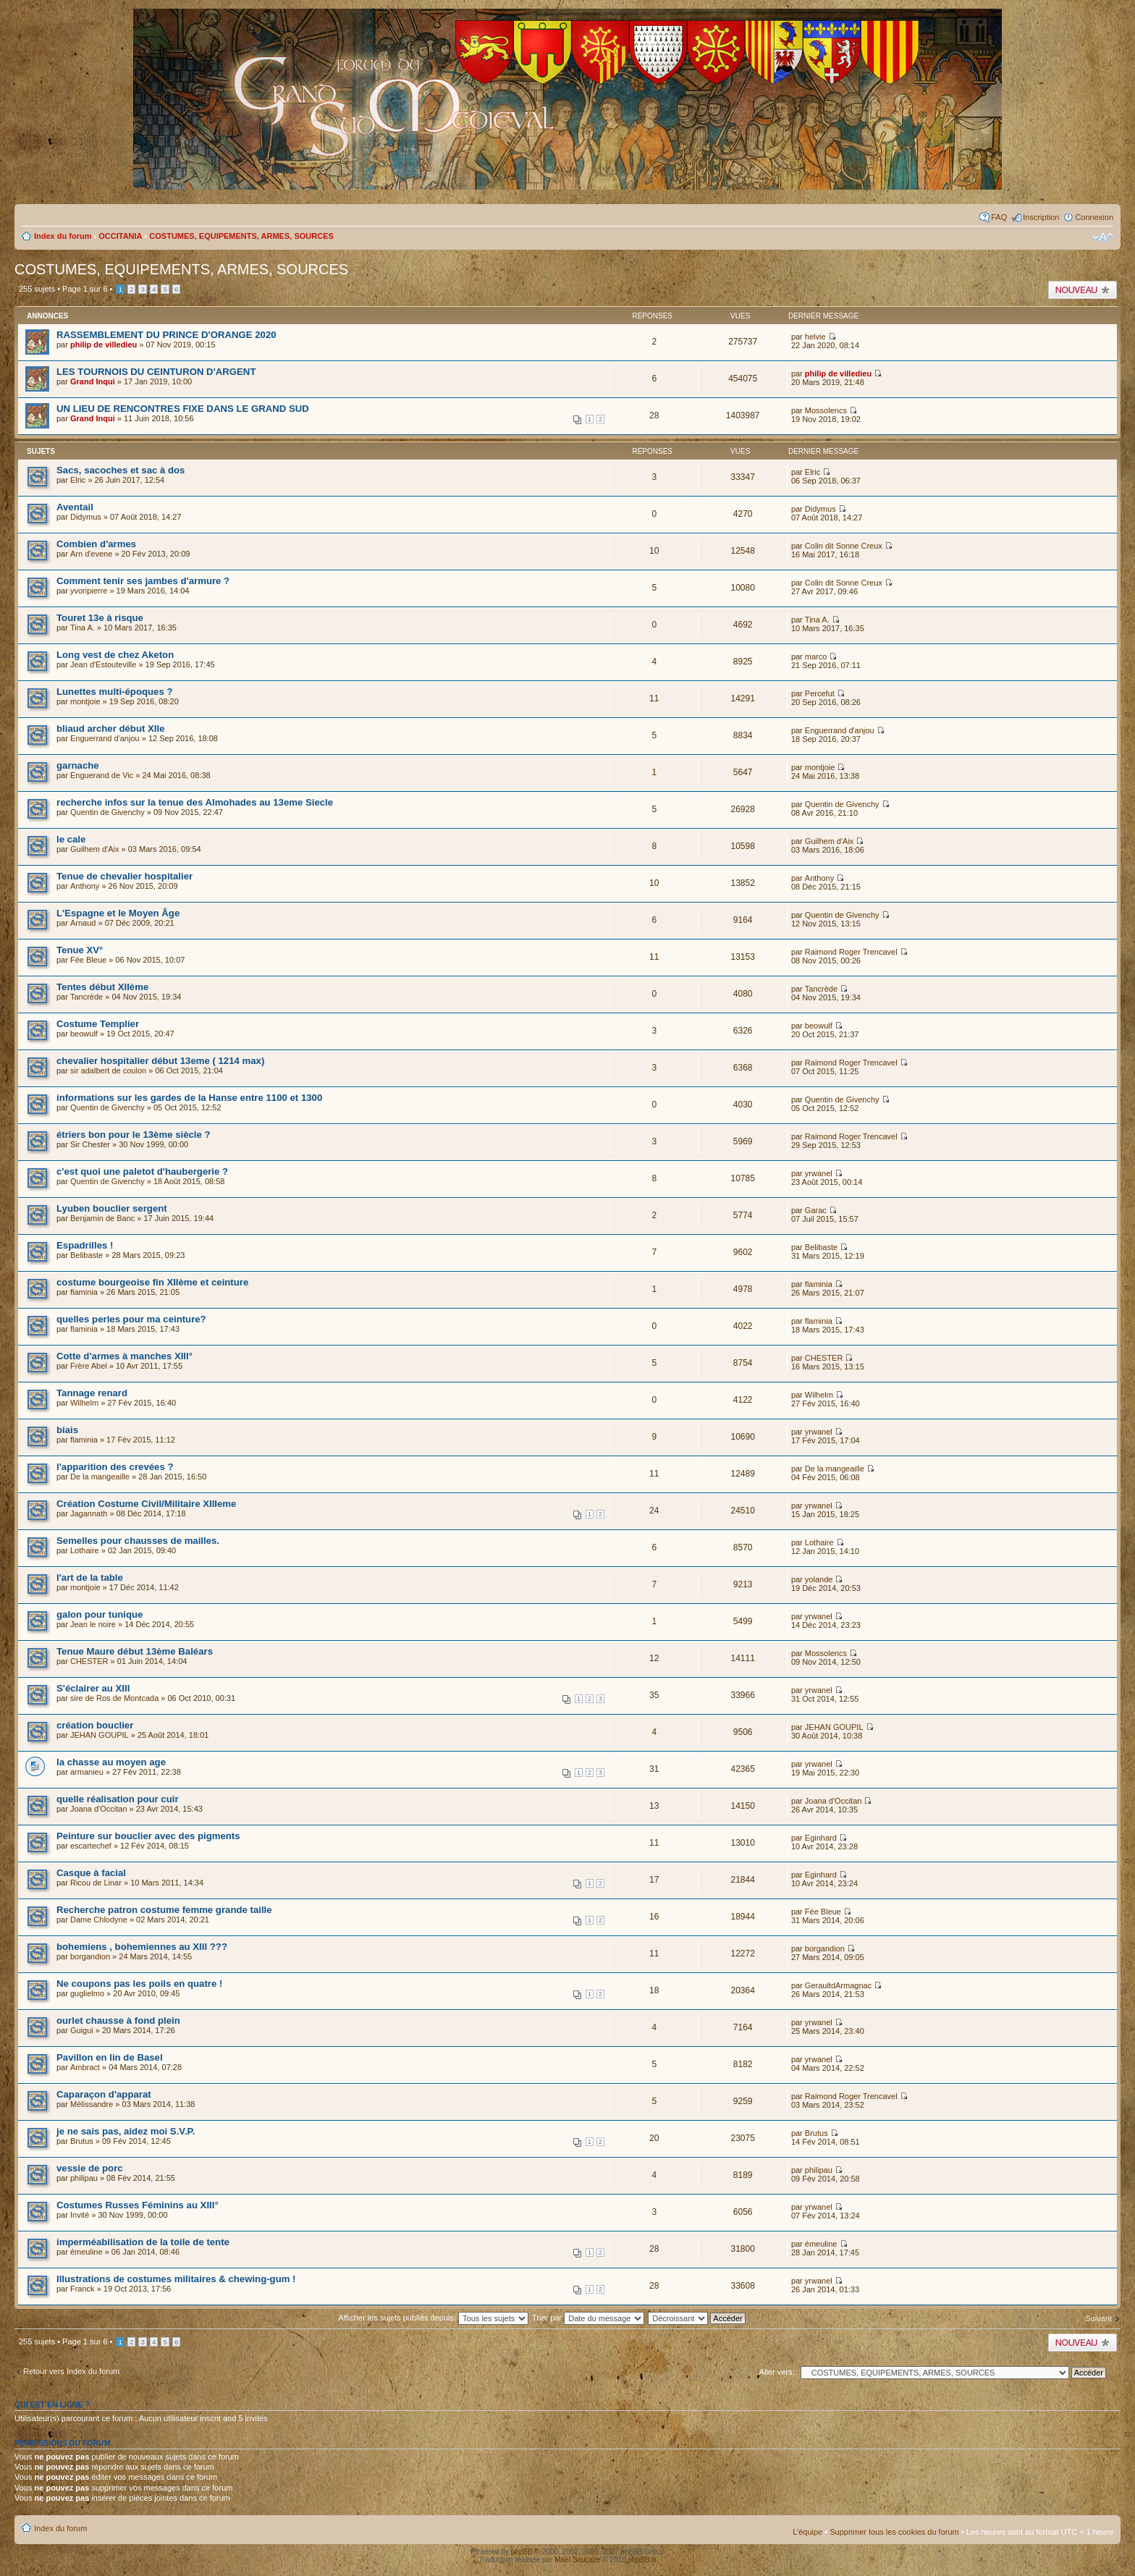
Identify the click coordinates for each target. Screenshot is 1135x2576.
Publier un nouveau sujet (1082, 290)
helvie (815, 336)
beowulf (84, 1033)
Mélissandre (91, 2104)
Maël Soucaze (577, 2560)
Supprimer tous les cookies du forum (894, 2532)
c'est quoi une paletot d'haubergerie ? (142, 1171)
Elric (77, 480)
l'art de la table (89, 1577)
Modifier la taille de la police (1102, 237)
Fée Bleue (88, 959)
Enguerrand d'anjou (105, 738)
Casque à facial (91, 1872)
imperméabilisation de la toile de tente (142, 2242)
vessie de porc (89, 2168)
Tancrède (86, 996)
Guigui (81, 2030)
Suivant (1098, 2318)
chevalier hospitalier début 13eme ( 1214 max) (160, 1060)
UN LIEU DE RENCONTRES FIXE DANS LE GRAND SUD (182, 408)
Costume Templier (97, 1023)
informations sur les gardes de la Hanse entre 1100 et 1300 (189, 1097)
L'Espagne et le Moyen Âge (118, 913)
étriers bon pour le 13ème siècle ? (133, 1134)
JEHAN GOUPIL (99, 1735)
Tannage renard (91, 1393)
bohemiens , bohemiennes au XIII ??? (141, 1946)
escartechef (90, 1845)
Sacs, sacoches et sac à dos (120, 470)
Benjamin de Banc (102, 1218)
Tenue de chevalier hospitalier (124, 876)
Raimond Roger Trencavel (851, 951)
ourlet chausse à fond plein (118, 2020)
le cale (70, 839)
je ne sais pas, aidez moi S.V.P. (125, 2131)
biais (67, 1429)
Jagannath (88, 1513)
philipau (84, 2178)
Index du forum (62, 236)
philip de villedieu (103, 344)
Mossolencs (826, 410)
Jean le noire (93, 1624)
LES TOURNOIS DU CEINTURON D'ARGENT (156, 371)
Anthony (84, 886)
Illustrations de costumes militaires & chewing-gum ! (176, 2278)
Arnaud (83, 923)
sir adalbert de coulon (108, 1070)
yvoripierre (88, 590)
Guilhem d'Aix (94, 849)
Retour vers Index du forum (71, 2371)
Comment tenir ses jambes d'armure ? (142, 580)
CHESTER (824, 1358)
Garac (816, 1210)
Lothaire (84, 1550)
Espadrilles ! (84, 1245)
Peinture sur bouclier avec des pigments (148, 1835)
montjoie (85, 701)
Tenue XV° (79, 950)
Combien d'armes (96, 544)
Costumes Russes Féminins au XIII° (137, 2205)
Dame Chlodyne (98, 1919)
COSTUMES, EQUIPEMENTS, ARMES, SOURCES (241, 236)
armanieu (87, 1772)
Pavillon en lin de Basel (109, 2057)
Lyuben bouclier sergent (111, 1208)
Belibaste (86, 1255)
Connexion (1094, 217)
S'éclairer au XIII (93, 1688)
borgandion (90, 1956)
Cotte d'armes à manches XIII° (124, 1356)
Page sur (84, 288)
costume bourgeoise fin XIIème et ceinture (152, 1282)
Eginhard (821, 1837)
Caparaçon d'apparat (103, 2094)
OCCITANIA (120, 236)
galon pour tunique (99, 1614)
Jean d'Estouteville (103, 664)
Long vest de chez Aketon (115, 654)
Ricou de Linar (96, 1882)
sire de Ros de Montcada (114, 1698)
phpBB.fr (642, 2560)
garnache (77, 765)
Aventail (74, 507)
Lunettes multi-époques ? (114, 691)
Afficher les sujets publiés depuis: (434, 2317)
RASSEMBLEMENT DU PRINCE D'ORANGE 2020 (166, 334)
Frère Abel (88, 1365)
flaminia (84, 1292)
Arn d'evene (91, 553)
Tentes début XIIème (102, 986)
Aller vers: (777, 2372)
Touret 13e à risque (99, 617)
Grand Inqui (92, 381)
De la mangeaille (100, 1476)
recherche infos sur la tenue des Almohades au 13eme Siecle (194, 802)
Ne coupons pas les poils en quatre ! (139, 1983)
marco (816, 656)
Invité (79, 2214)
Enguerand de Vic (101, 775)
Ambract (85, 2067)
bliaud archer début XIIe (110, 728)
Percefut (820, 693)
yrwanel (818, 1173)
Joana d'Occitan (98, 1808)
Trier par (588, 2317)
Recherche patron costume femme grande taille (164, 1909)
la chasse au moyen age (111, 1762)
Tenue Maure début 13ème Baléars (134, 1651)
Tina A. (82, 627)
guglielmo (87, 1993)
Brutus (81, 2141)
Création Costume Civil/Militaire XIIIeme (146, 1503)
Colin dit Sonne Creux (843, 545)
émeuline (86, 2251)
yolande (819, 1579)
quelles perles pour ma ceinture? (131, 1319)
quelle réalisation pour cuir (117, 1799)
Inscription (1041, 217)
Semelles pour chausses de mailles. (137, 1540)
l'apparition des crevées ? (114, 1466)
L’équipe (807, 2532)
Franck (82, 2288)
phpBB (522, 2552)
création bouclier (94, 1725)
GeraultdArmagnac (838, 1985)
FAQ (999, 217)
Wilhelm (84, 1402)
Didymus (85, 516)
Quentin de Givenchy (107, 812)
